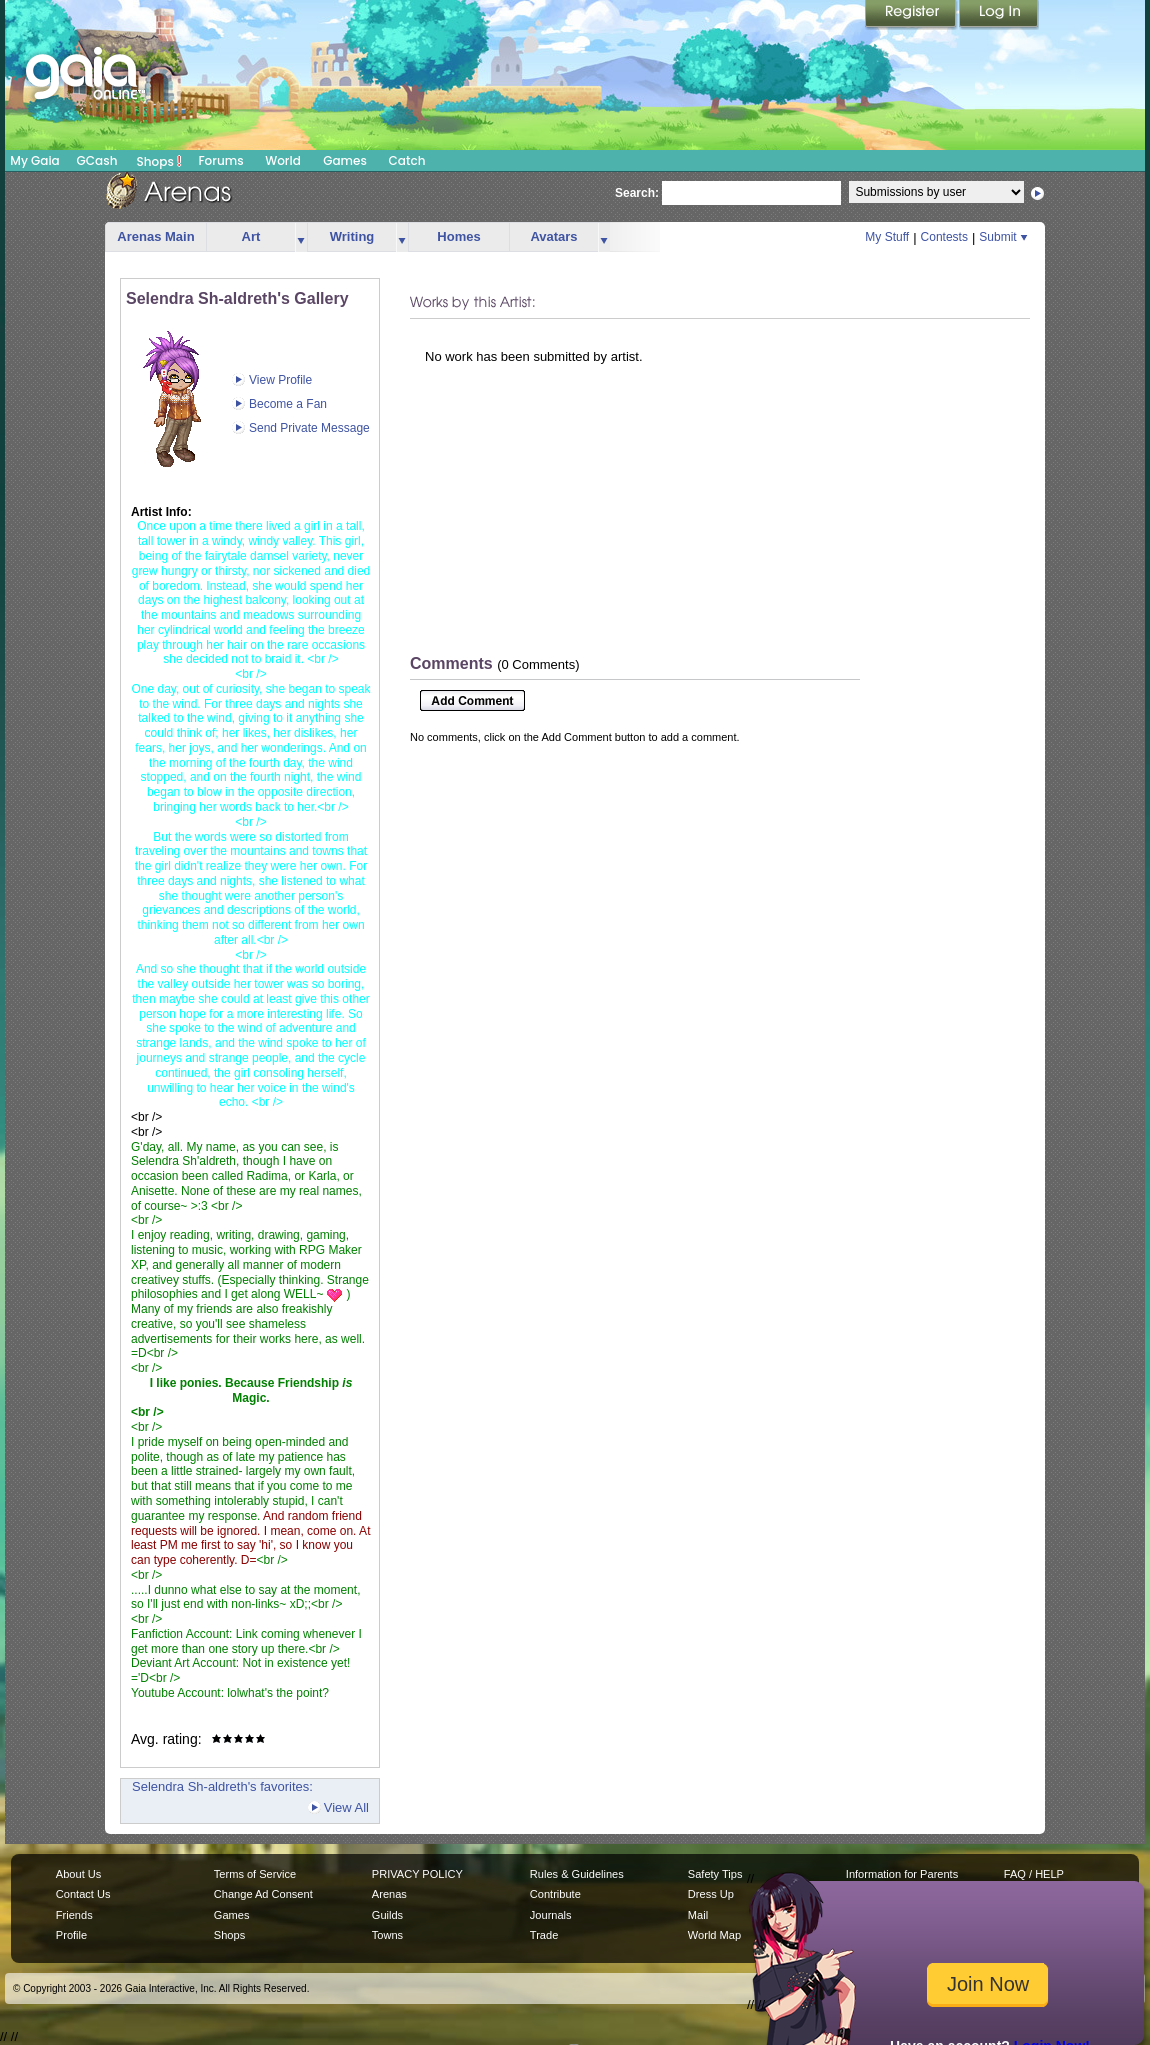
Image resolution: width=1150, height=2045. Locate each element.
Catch (407, 160)
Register (912, 15)
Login (999, 15)
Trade (544, 1935)
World (283, 160)
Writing (352, 236)
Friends (74, 1915)
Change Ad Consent (263, 1894)
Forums (220, 160)
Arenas (389, 1894)
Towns (387, 1935)
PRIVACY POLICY (417, 1874)
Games (345, 160)
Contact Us (83, 1894)
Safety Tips (715, 1874)
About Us (78, 1874)
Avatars (553, 236)
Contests (944, 237)
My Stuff (887, 237)
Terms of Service (255, 1874)
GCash (97, 160)
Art (251, 236)
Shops (159, 161)
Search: (637, 193)
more (301, 237)
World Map (714, 1935)
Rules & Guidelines (577, 1874)
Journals (551, 1915)
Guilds (387, 1915)
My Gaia (34, 160)
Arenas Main (155, 236)
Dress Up (711, 1894)
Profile (71, 1935)
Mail (698, 1915)
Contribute (555, 1894)
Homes (458, 236)
